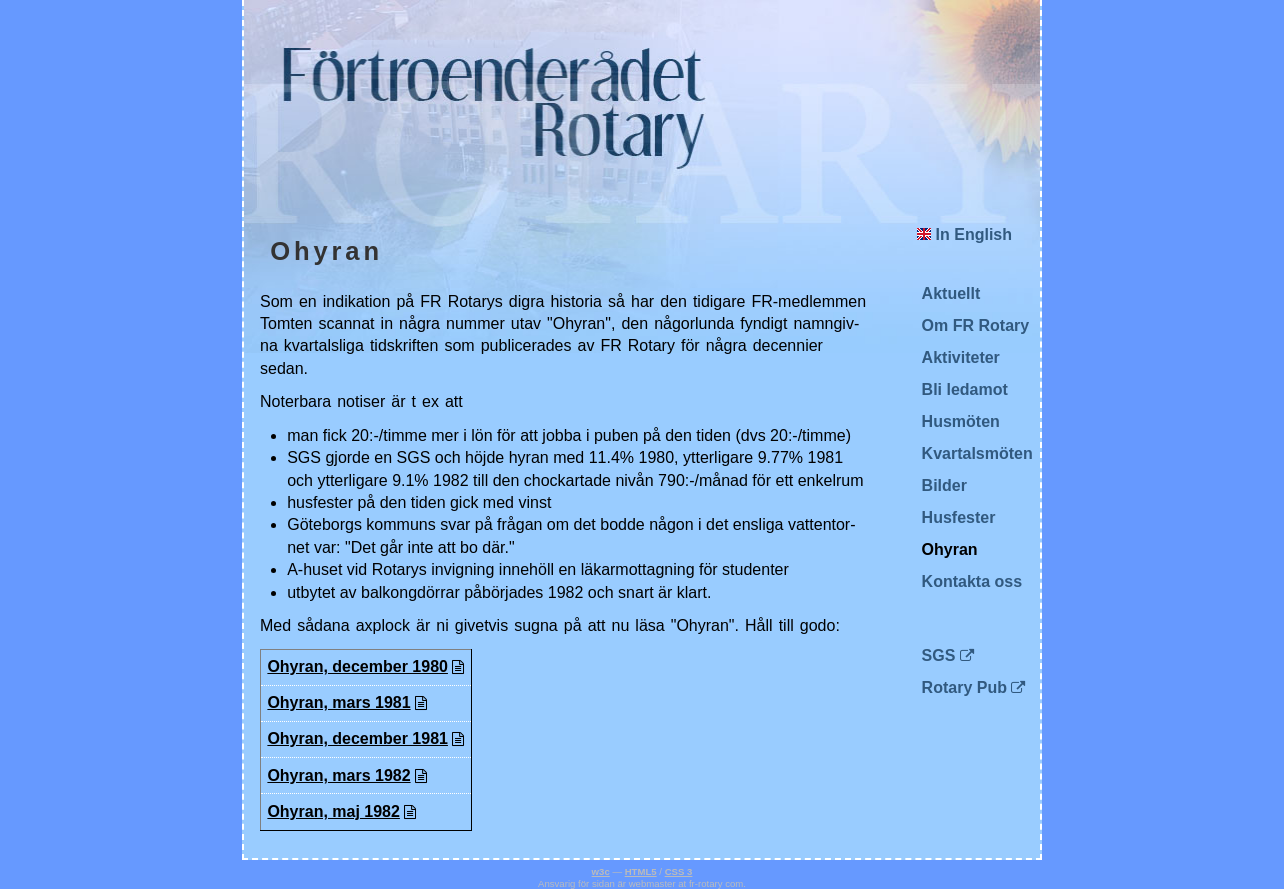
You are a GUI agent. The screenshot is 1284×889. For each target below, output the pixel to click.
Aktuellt (951, 293)
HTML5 (641, 871)
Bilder (944, 485)
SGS (939, 655)
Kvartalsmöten (977, 453)
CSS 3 (679, 871)
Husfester (959, 517)
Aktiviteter (961, 357)
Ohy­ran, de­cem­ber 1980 (357, 666)
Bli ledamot (965, 389)
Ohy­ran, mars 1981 (338, 702)
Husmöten (961, 421)
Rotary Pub (964, 687)
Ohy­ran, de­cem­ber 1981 (357, 738)
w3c (601, 871)
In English (964, 234)
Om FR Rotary (976, 325)
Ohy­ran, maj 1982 (333, 811)
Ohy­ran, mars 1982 (338, 775)
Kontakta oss (972, 581)
